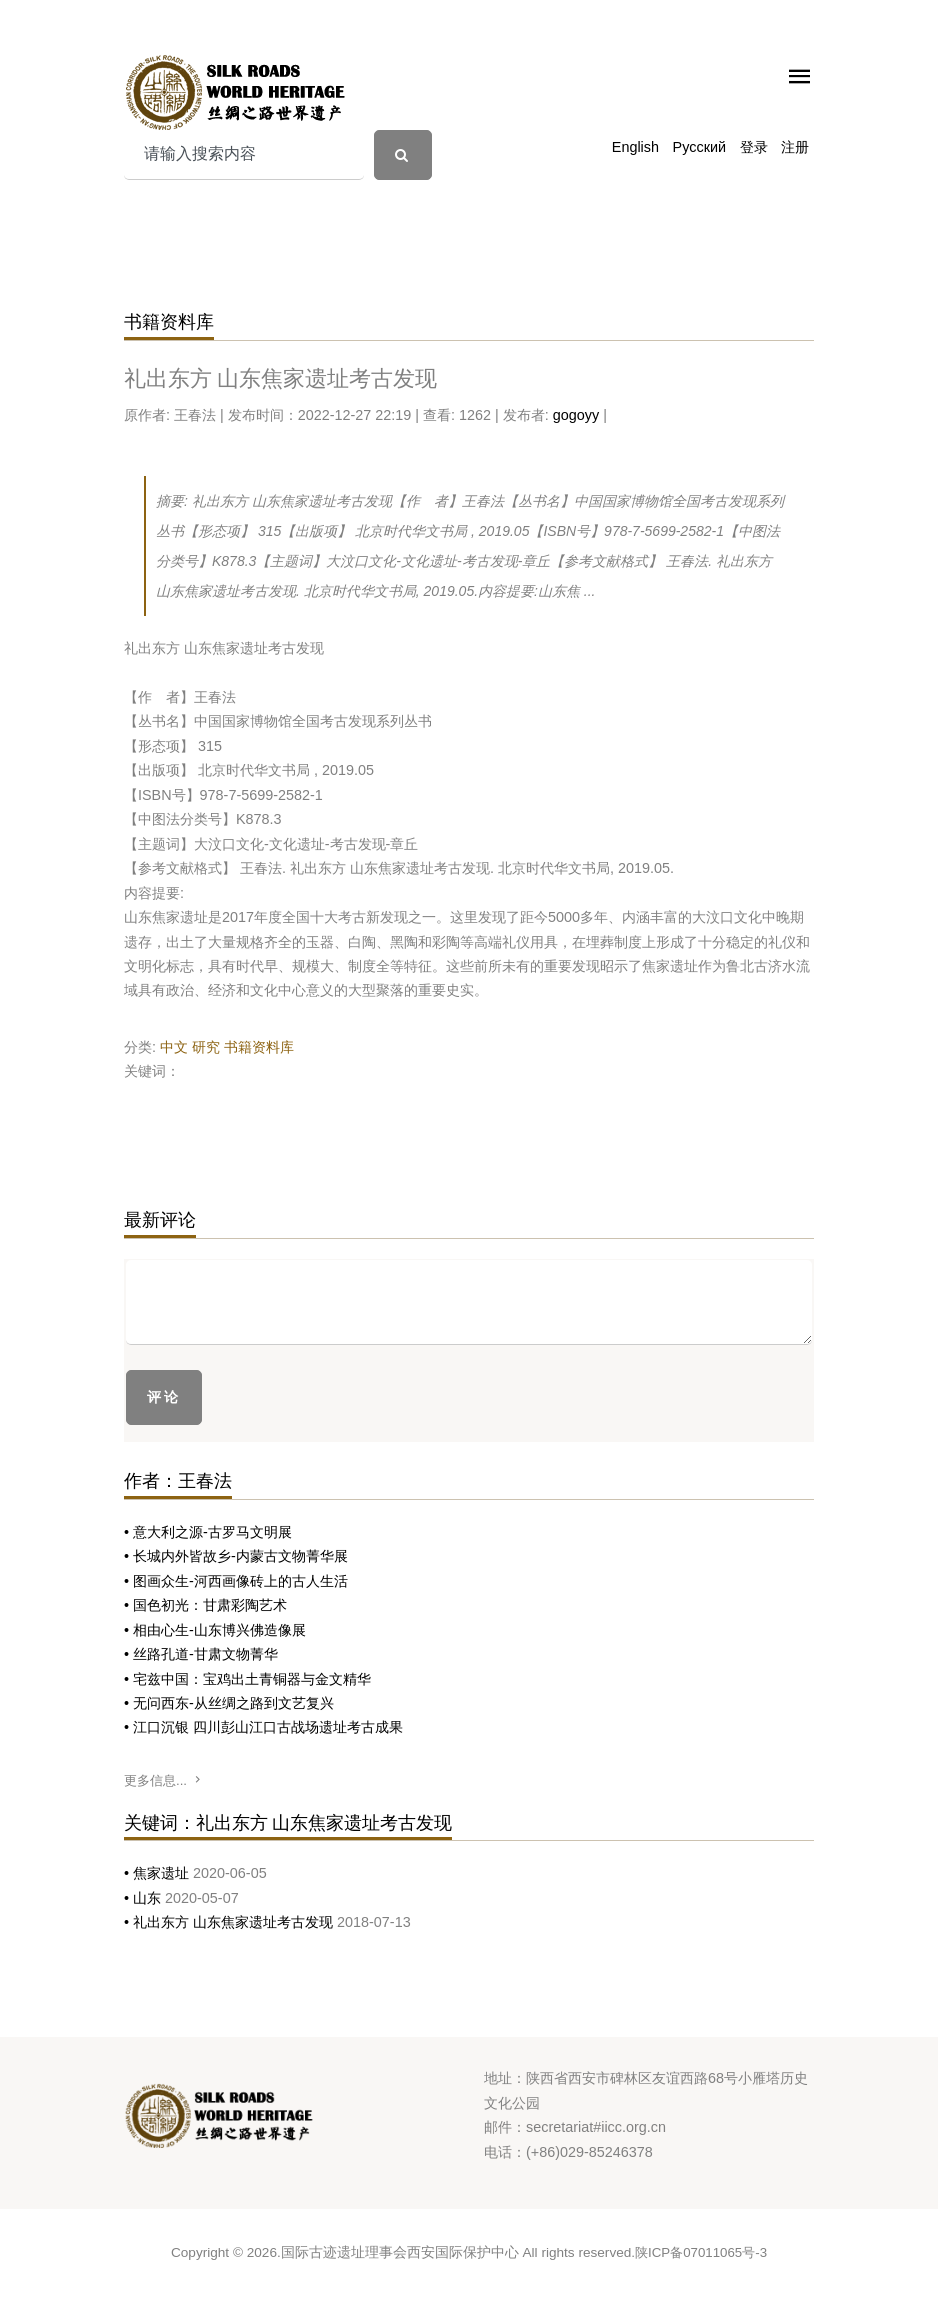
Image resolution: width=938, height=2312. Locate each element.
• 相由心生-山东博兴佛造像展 (215, 1630)
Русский (699, 147)
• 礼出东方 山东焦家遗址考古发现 (230, 1922)
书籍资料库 (259, 1047)
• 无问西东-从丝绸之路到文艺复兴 (229, 1703)
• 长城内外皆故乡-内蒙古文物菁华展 (236, 1556)
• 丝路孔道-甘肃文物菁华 (201, 1654)
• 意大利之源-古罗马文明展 (208, 1532)
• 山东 (144, 1898)
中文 (174, 1047)
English (635, 147)
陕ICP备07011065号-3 (701, 2252)
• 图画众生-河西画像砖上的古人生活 (236, 1581)
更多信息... (164, 1780)
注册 (795, 147)
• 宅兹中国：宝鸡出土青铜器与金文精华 (247, 1679)
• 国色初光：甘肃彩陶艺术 (205, 1605)
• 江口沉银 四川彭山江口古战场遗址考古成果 (263, 1727)
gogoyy (576, 415)
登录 (754, 147)
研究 (206, 1047)
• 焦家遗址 (158, 1873)
